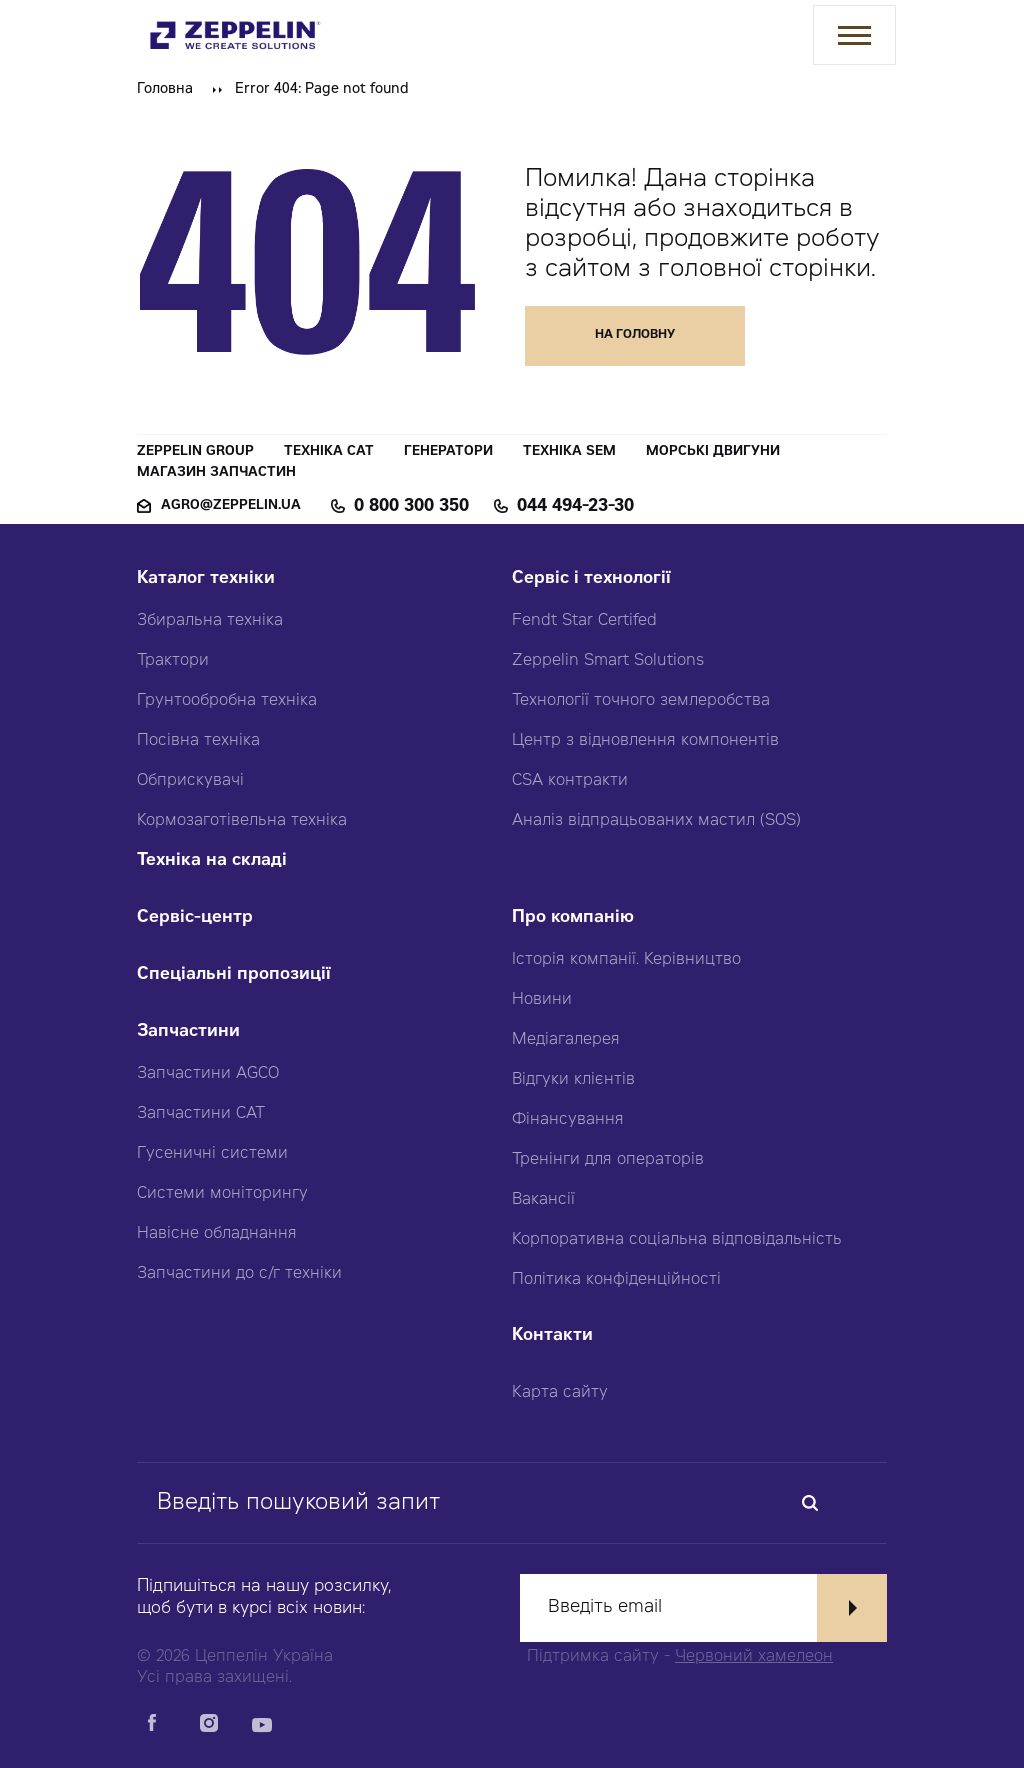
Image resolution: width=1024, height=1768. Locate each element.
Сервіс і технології (591, 579)
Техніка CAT (329, 452)
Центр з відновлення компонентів (645, 741)
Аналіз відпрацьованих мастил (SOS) (656, 821)
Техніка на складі (212, 861)
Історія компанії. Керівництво (626, 960)
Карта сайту (560, 1393)
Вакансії (543, 1200)
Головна (165, 90)
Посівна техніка (198, 741)
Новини (542, 1000)
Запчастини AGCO (208, 1074)
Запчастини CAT (201, 1114)
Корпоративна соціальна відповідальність (677, 1240)
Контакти (552, 1336)
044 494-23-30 (575, 507)
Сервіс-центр (195, 918)
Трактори (173, 661)
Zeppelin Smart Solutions (608, 661)
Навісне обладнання (217, 1234)
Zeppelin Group (195, 452)
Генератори (448, 452)
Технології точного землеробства (641, 701)
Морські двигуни (713, 452)
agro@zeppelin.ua (231, 506)
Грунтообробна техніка (227, 701)
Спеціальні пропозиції (234, 975)
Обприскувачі (190, 781)
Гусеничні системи (212, 1154)
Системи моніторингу (222, 1194)
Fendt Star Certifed (584, 621)
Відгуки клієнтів (573, 1080)
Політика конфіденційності (616, 1280)
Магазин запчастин (216, 473)
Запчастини (188, 1032)
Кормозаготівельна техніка (242, 821)
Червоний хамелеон (754, 1657)
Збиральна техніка (210, 621)
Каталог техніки (206, 579)
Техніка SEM (569, 452)
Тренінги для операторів (608, 1160)
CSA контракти (570, 781)
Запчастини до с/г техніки (239, 1274)
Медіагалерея (566, 1040)
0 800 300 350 (411, 507)
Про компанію (573, 918)
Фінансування (568, 1120)
